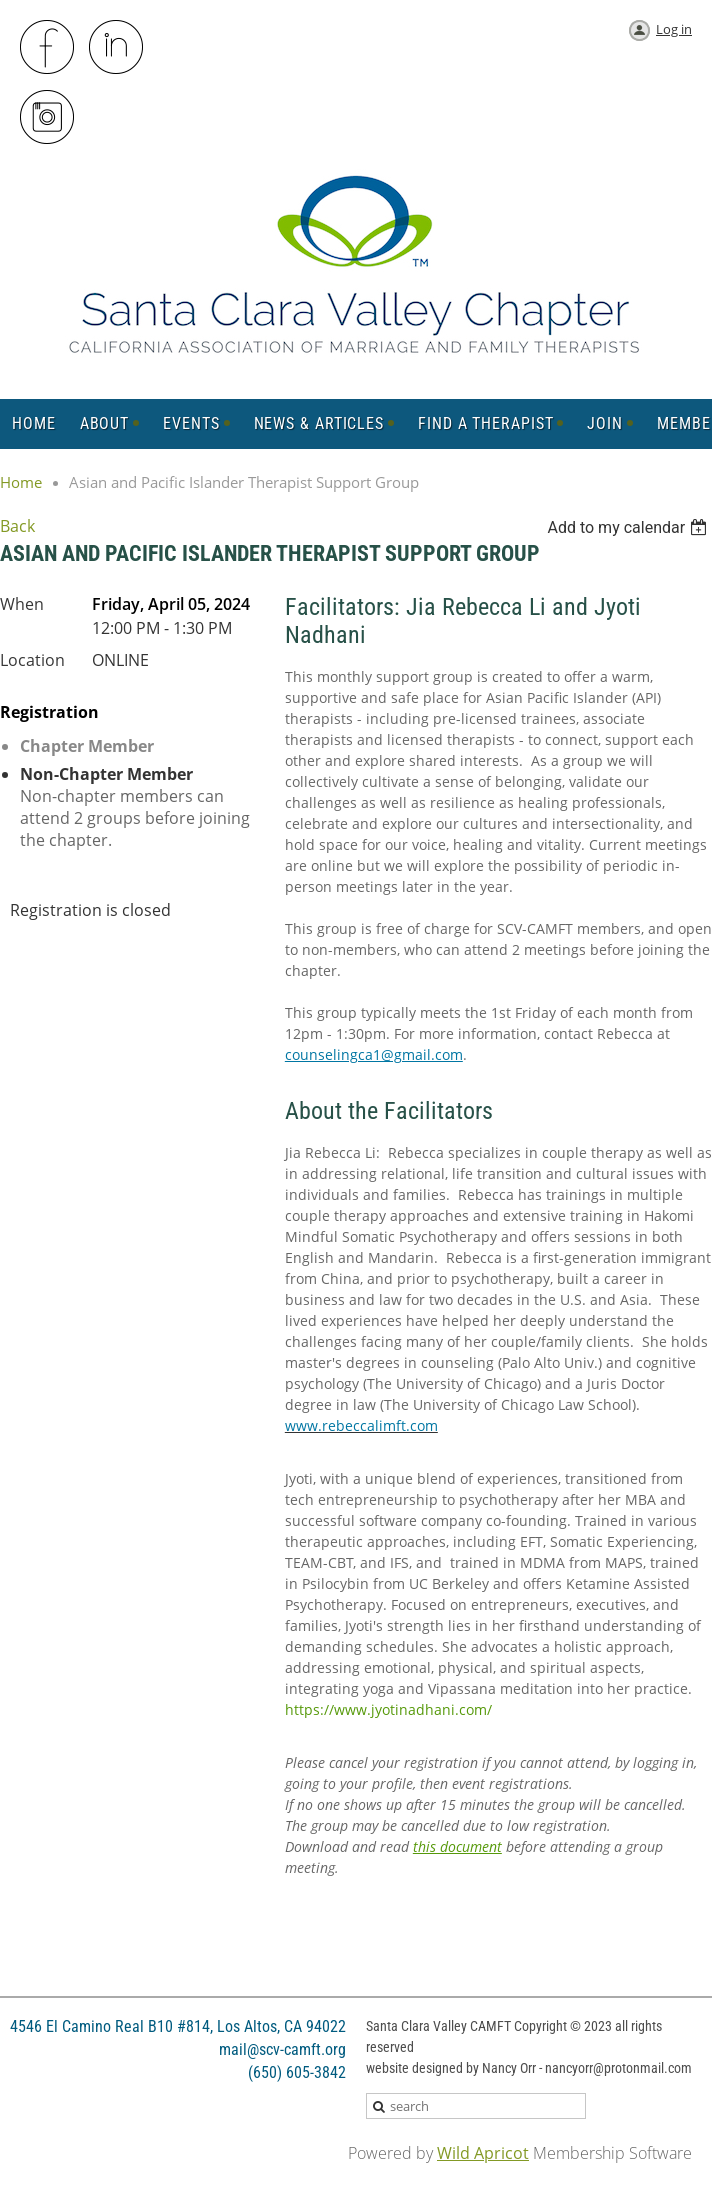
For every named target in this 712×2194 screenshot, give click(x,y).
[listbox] (629, 527)
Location (32, 660)
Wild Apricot (483, 2153)
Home (21, 482)
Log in (674, 29)
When (22, 604)
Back (17, 526)
